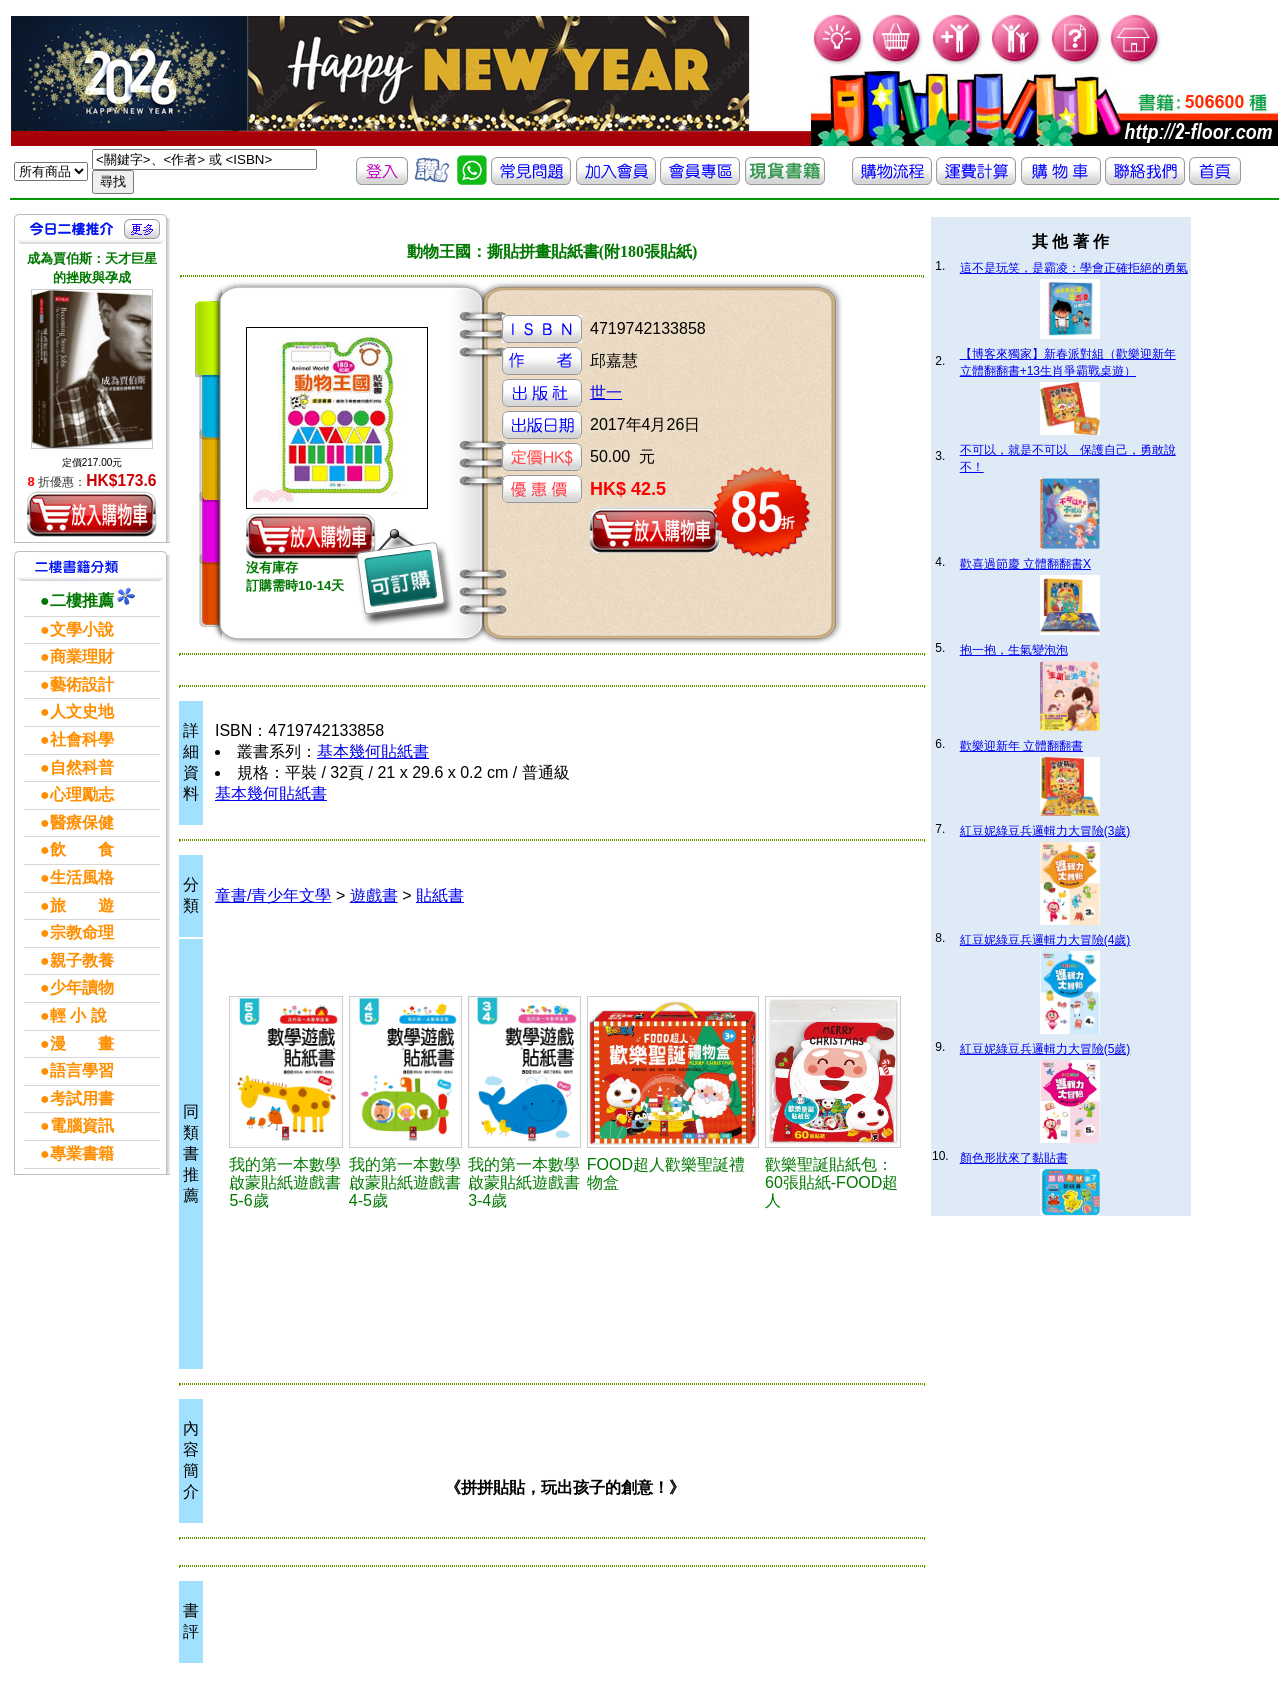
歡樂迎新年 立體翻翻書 (1021, 746)
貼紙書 (440, 895)
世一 (606, 392)
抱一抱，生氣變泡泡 (1014, 650)
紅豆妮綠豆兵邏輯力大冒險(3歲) (1045, 831)
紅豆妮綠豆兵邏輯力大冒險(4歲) (1045, 940)
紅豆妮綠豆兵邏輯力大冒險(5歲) (1045, 1049)
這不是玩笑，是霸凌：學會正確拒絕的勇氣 (1074, 268)
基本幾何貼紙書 (373, 751)
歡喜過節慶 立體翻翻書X (1025, 564)
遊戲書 (374, 895)
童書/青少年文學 (273, 895)
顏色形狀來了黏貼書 (1014, 1158)
